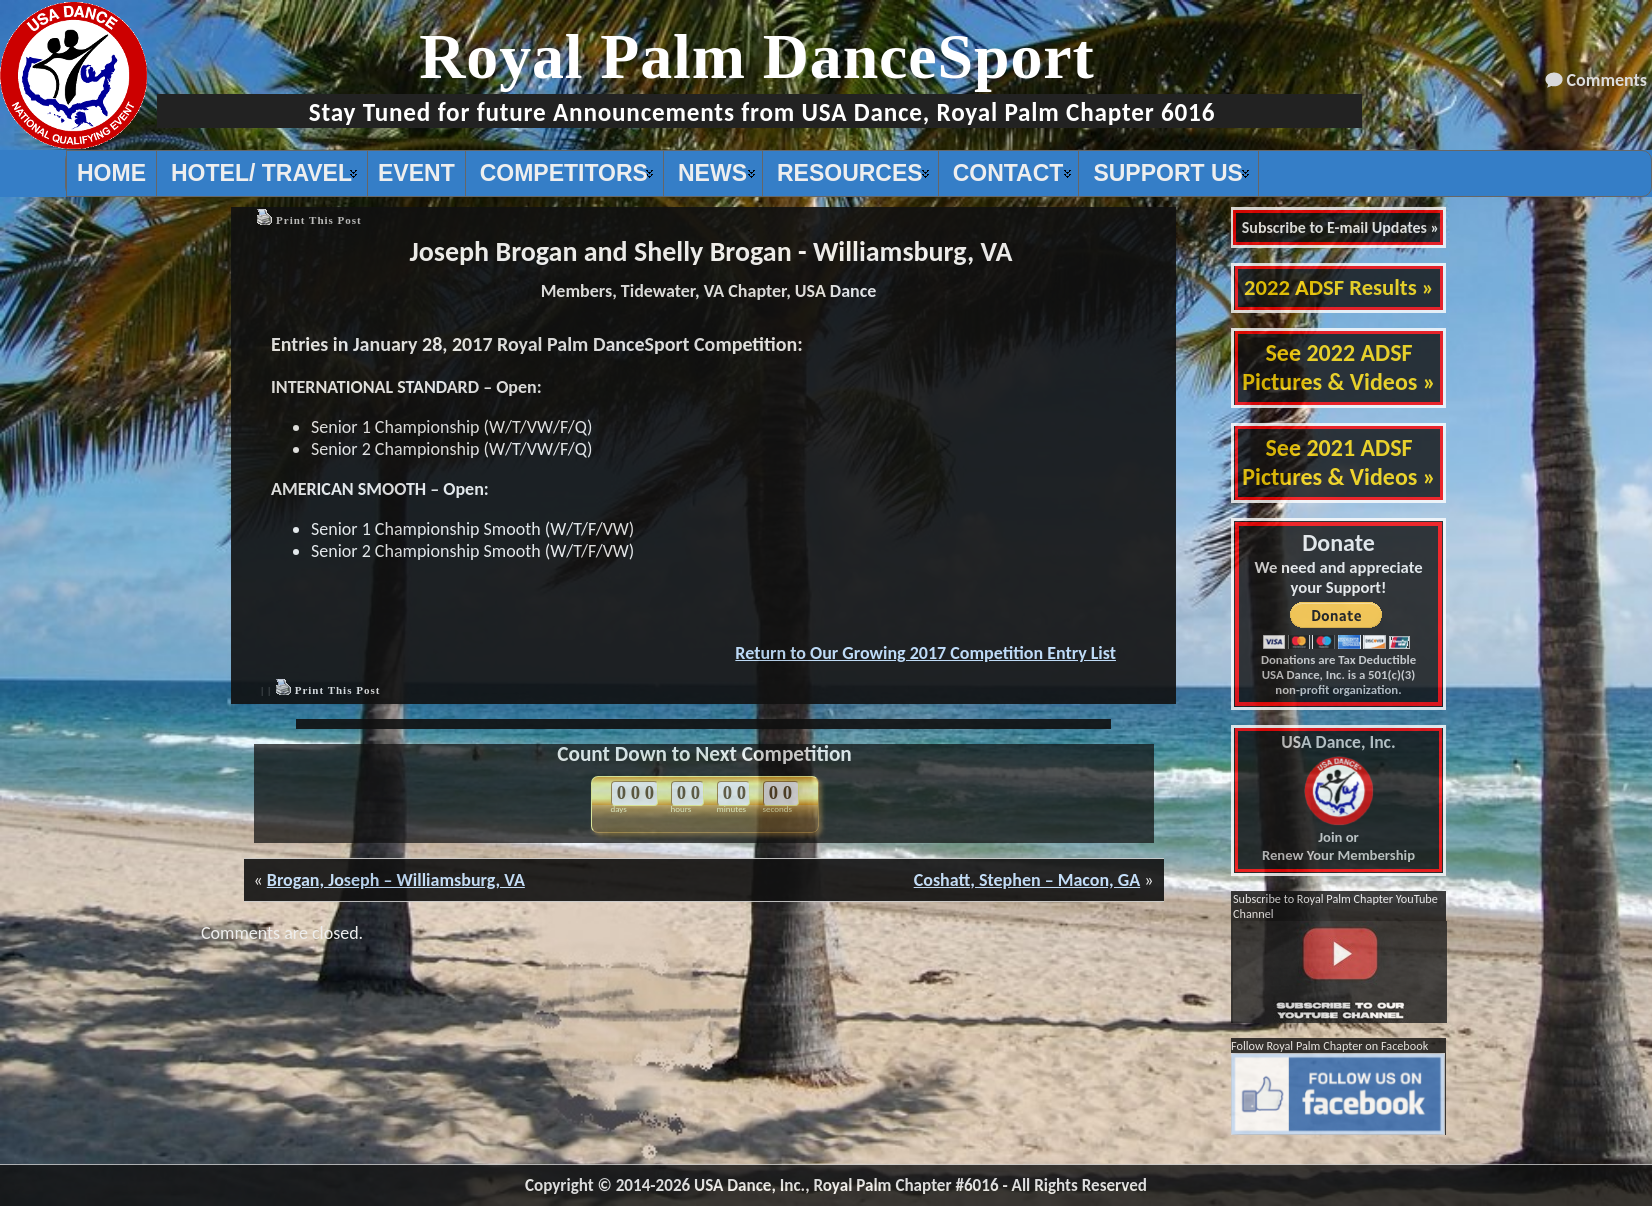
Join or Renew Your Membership (1338, 799)
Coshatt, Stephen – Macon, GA (1027, 880)
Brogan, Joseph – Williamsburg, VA (396, 880)
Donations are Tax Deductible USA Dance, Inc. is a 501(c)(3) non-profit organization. (1338, 674)
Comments (1607, 80)
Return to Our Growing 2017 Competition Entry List (925, 653)
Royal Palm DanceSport (757, 56)
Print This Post (319, 220)
